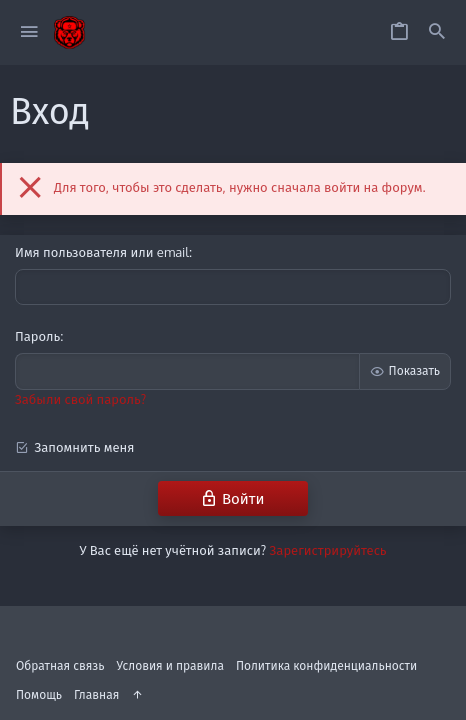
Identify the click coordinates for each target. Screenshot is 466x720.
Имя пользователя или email (102, 252)
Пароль (37, 336)
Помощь (39, 694)
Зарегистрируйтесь (328, 550)
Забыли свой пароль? (80, 399)
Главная (96, 694)
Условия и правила (170, 665)
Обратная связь (60, 665)
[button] (29, 32)
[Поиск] (437, 32)
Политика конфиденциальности (326, 665)
